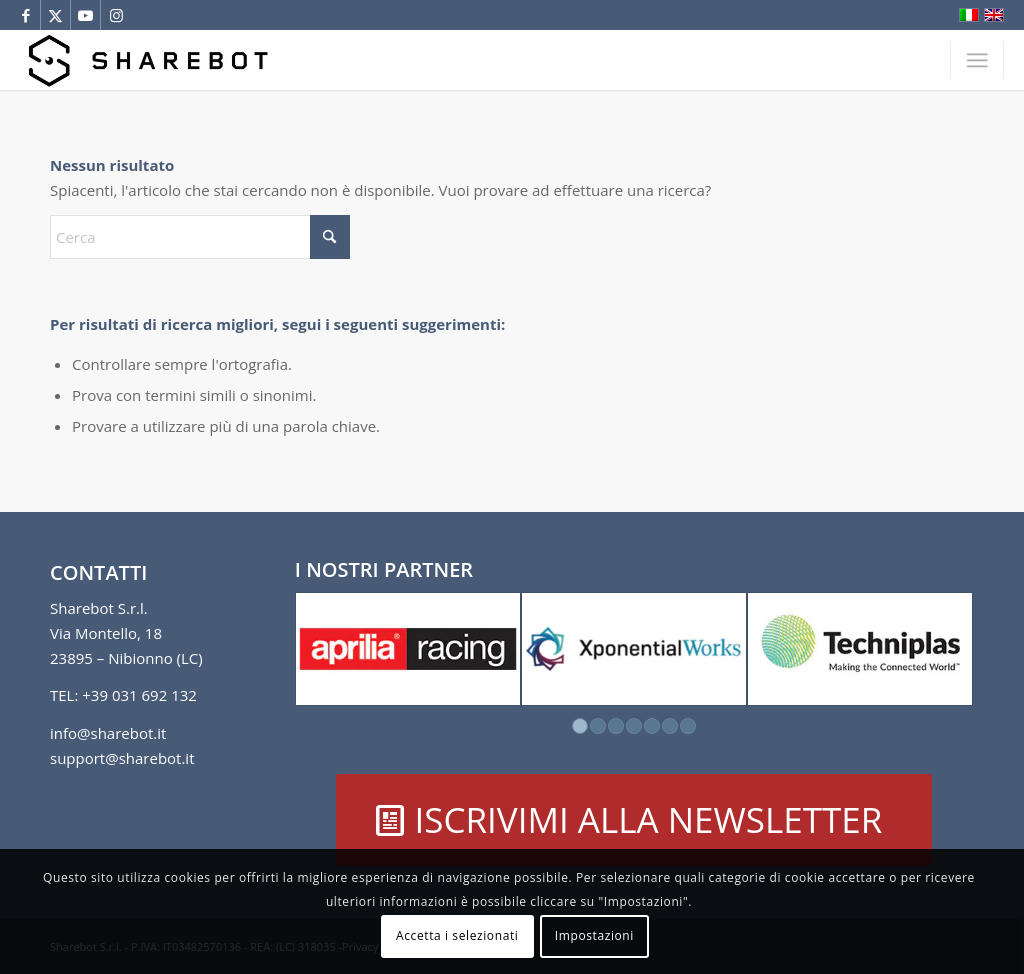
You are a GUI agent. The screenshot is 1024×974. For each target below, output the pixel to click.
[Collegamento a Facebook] (25, 15)
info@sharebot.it (108, 733)
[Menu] (977, 60)
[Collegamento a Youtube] (85, 15)
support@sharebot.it (122, 758)
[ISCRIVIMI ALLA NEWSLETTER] (634, 820)
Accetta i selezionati (457, 935)
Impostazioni (594, 935)
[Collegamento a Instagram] (116, 15)
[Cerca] (200, 237)
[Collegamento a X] (55, 15)
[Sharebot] (147, 60)
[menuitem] (977, 60)
